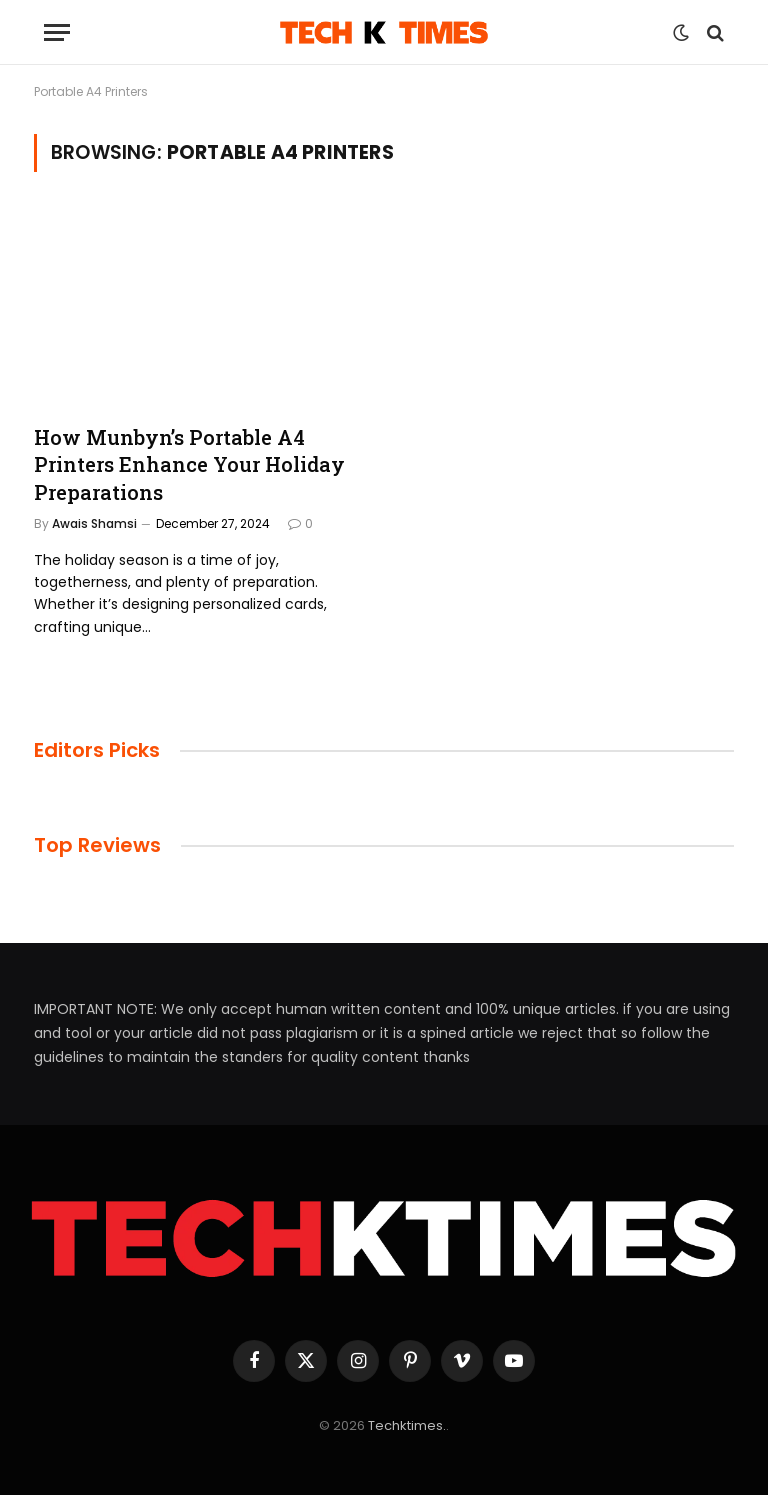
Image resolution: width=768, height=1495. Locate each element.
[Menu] (57, 32)
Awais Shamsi (94, 523)
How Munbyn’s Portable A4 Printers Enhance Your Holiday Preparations (189, 464)
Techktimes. (407, 1425)
